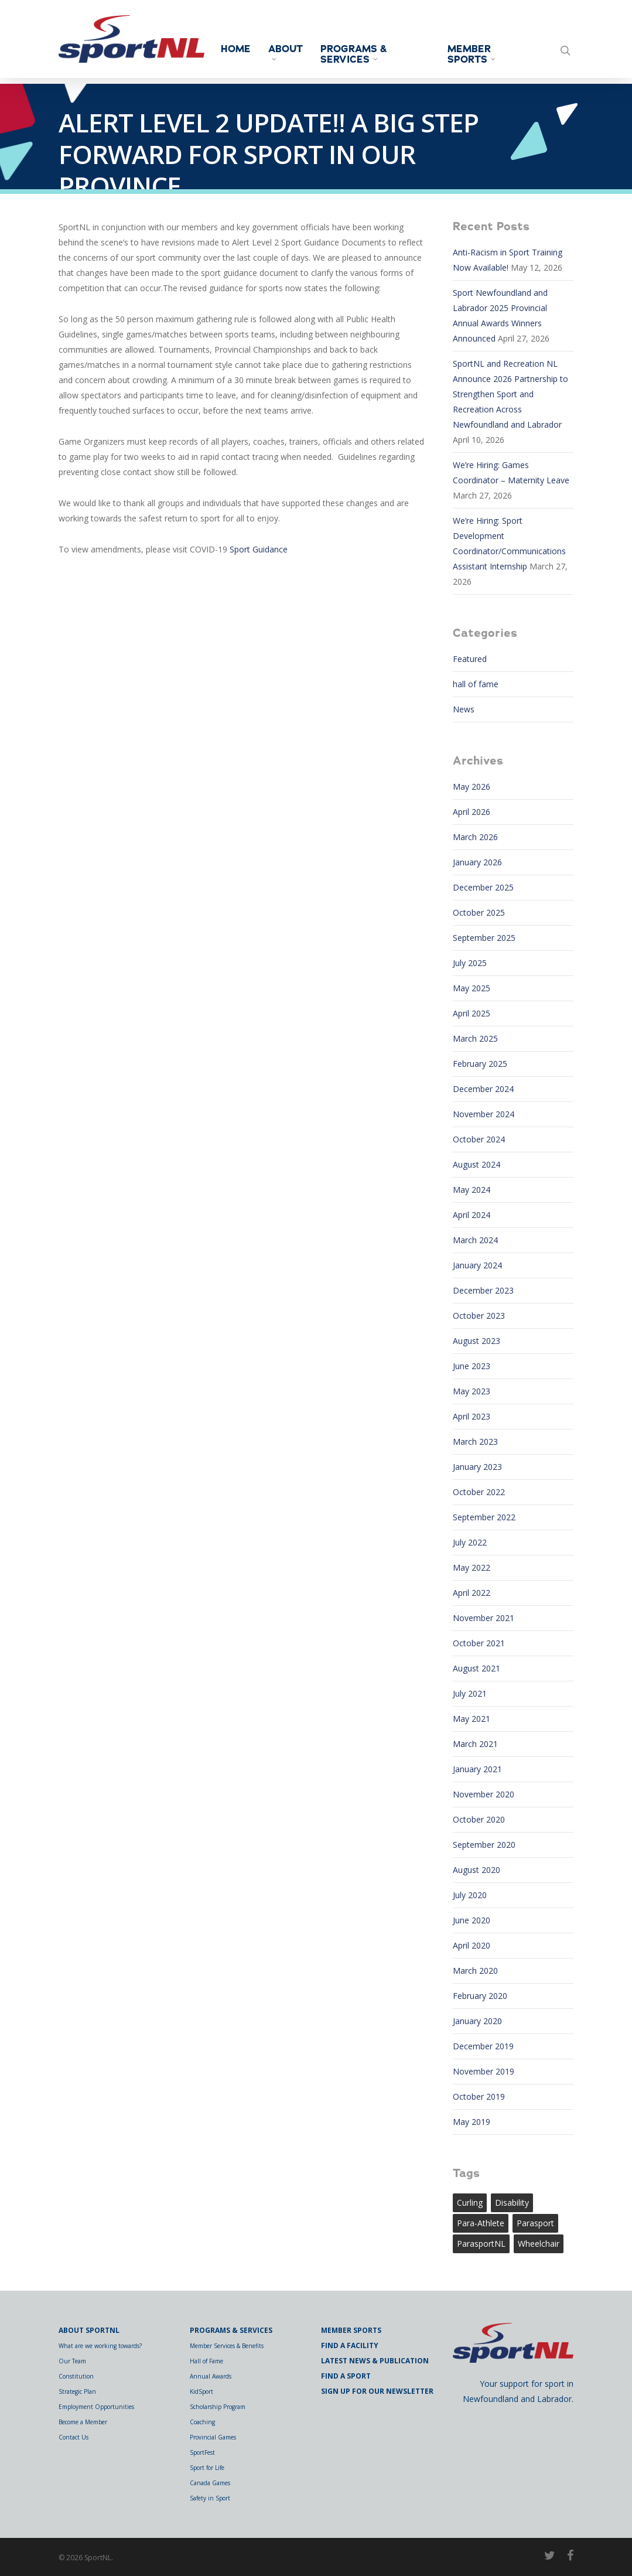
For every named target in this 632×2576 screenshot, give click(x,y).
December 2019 (483, 2046)
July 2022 (470, 1542)
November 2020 (483, 1794)
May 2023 (471, 1391)
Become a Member (83, 2422)
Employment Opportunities (96, 2407)
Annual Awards (210, 2376)
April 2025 (471, 1013)
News (463, 709)
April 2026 (471, 811)
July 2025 (470, 962)
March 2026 (475, 836)
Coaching (202, 2422)
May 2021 (471, 1718)
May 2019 (471, 2121)
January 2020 (477, 2020)
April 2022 (471, 1592)
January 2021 (477, 1769)
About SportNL (89, 2330)
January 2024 (477, 1265)
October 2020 (479, 1819)
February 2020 (480, 1995)
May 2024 (471, 1189)
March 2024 (475, 1240)
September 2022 (484, 1517)
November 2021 (483, 1617)
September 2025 (484, 937)
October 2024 (479, 1139)
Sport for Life (207, 2468)
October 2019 (479, 2096)
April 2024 (471, 1214)
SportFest (202, 2452)
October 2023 (479, 1315)
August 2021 (476, 1668)
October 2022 (479, 1491)
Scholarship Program (217, 2407)
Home (245, 49)
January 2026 (477, 862)
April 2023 (471, 1416)
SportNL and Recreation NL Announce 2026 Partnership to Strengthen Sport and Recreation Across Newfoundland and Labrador (510, 394)
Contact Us (73, 2437)
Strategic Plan (77, 2391)
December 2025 (483, 887)
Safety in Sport (210, 2498)
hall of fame (475, 684)
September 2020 (484, 1844)
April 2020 (471, 1945)
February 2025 (480, 1063)
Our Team (72, 2361)
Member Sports (476, 54)
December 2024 (483, 1088)
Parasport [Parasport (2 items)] (535, 2223)
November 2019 (483, 2071)
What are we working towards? (100, 2346)
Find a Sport (346, 2376)
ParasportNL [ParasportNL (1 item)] (481, 2243)
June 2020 (471, 1920)
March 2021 (475, 1743)
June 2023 (471, 1365)
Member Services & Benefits (227, 2346)
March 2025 (475, 1038)
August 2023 (476, 1340)
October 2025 (479, 912)
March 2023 (475, 1441)
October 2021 (479, 1643)
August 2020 (476, 1869)
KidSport (201, 2391)
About (295, 52)
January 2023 (477, 1466)
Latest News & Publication (375, 2361)
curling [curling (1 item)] (470, 2202)
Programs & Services (363, 54)
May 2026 (471, 786)
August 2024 (476, 1164)
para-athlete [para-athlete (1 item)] (480, 2223)
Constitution (76, 2376)
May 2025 (471, 988)
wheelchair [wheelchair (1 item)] (538, 2243)
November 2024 (483, 1114)
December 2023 (483, 1290)
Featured (470, 658)
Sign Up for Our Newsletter (377, 2391)
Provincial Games (213, 2437)
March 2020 (475, 1970)
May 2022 (471, 1567)
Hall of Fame (206, 2361)
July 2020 (470, 1895)
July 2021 (470, 1693)
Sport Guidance (259, 549)
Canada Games (210, 2483)
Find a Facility (349, 2345)
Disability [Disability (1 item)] (512, 2202)
